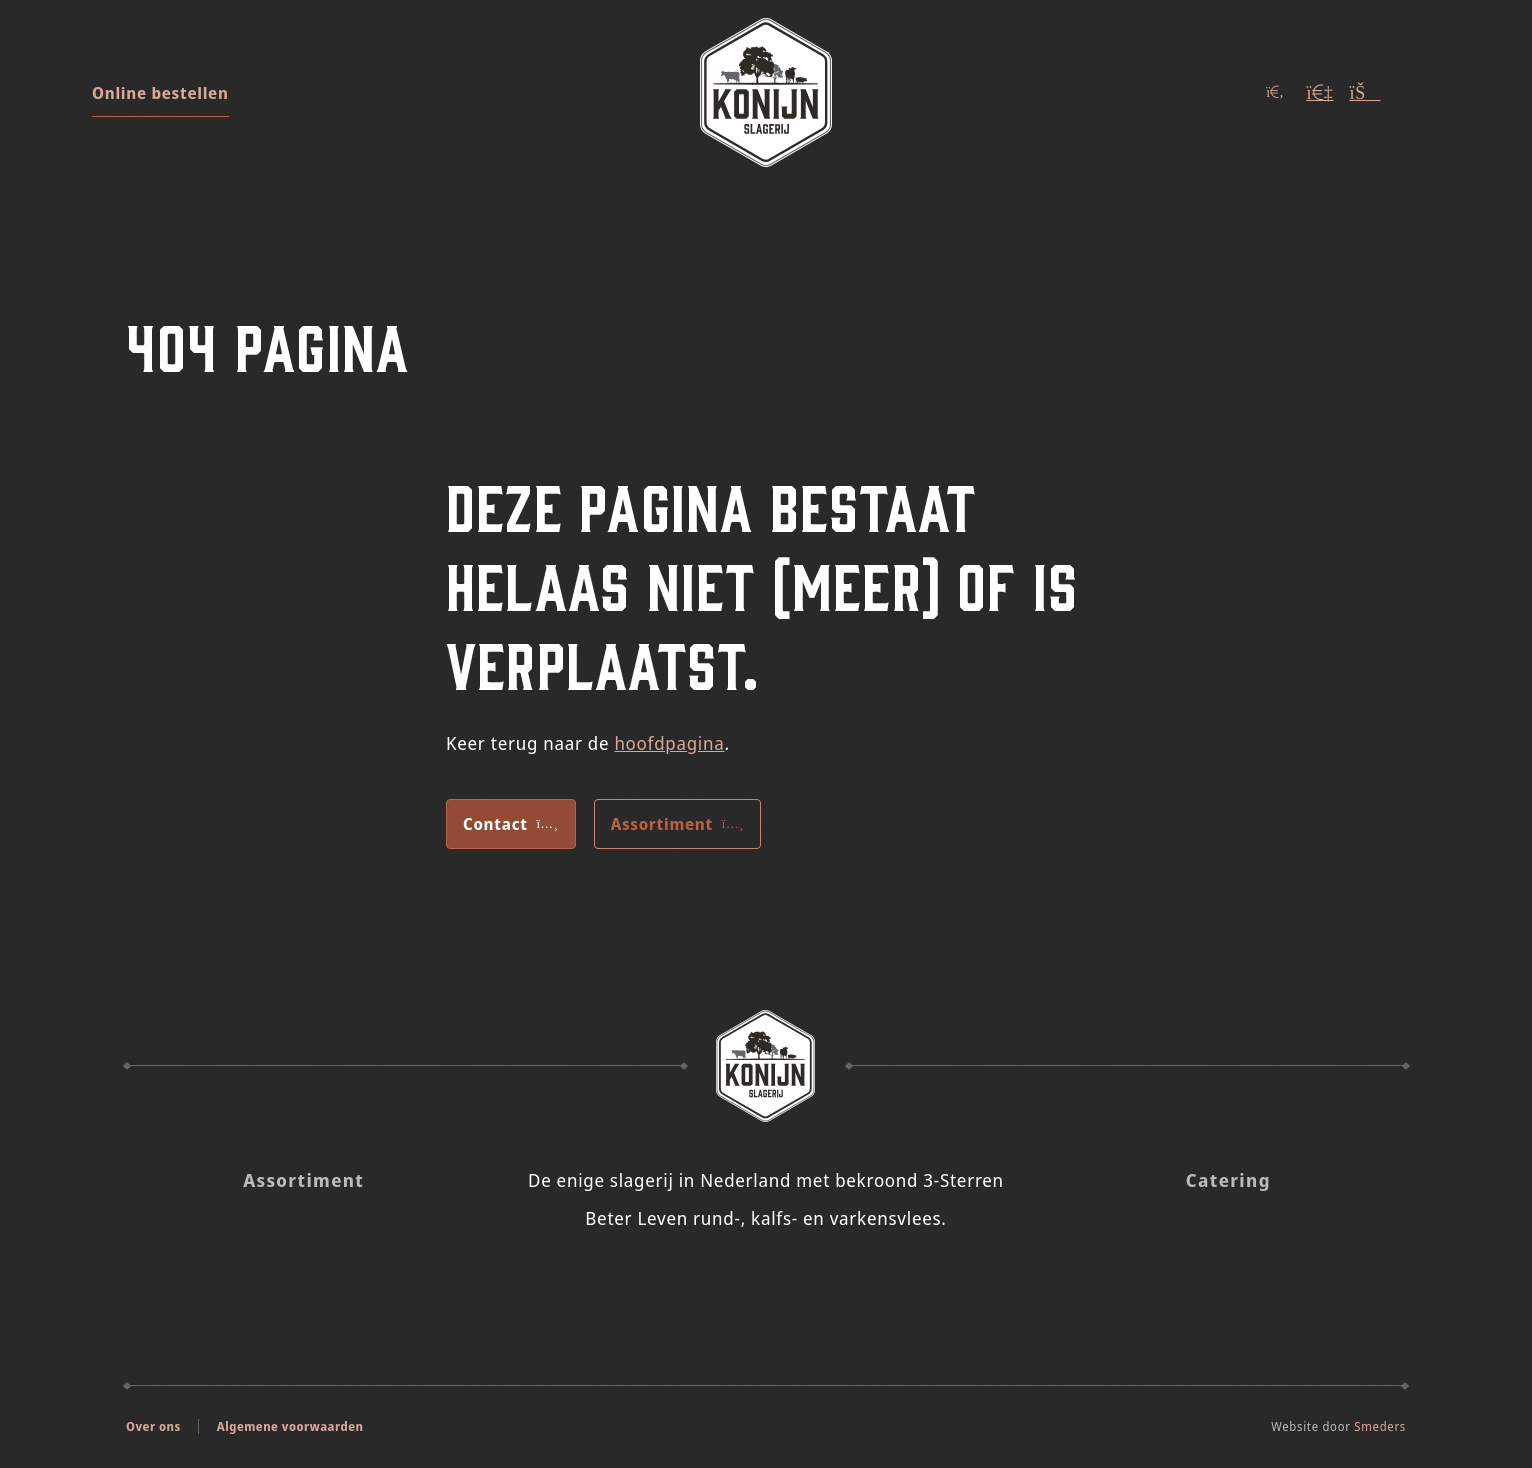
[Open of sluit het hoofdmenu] (1420, 92)
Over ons (153, 1426)
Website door (1338, 1426)
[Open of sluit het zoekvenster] (1275, 92)
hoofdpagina (669, 743)
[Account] (1320, 92)
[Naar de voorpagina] (766, 92)
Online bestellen (160, 93)
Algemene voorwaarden (290, 1426)
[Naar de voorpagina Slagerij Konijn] (766, 1066)
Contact (511, 824)
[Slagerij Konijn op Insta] (739, 1282)
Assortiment (677, 824)
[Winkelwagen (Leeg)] (1365, 92)
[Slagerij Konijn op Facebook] (793, 1282)
